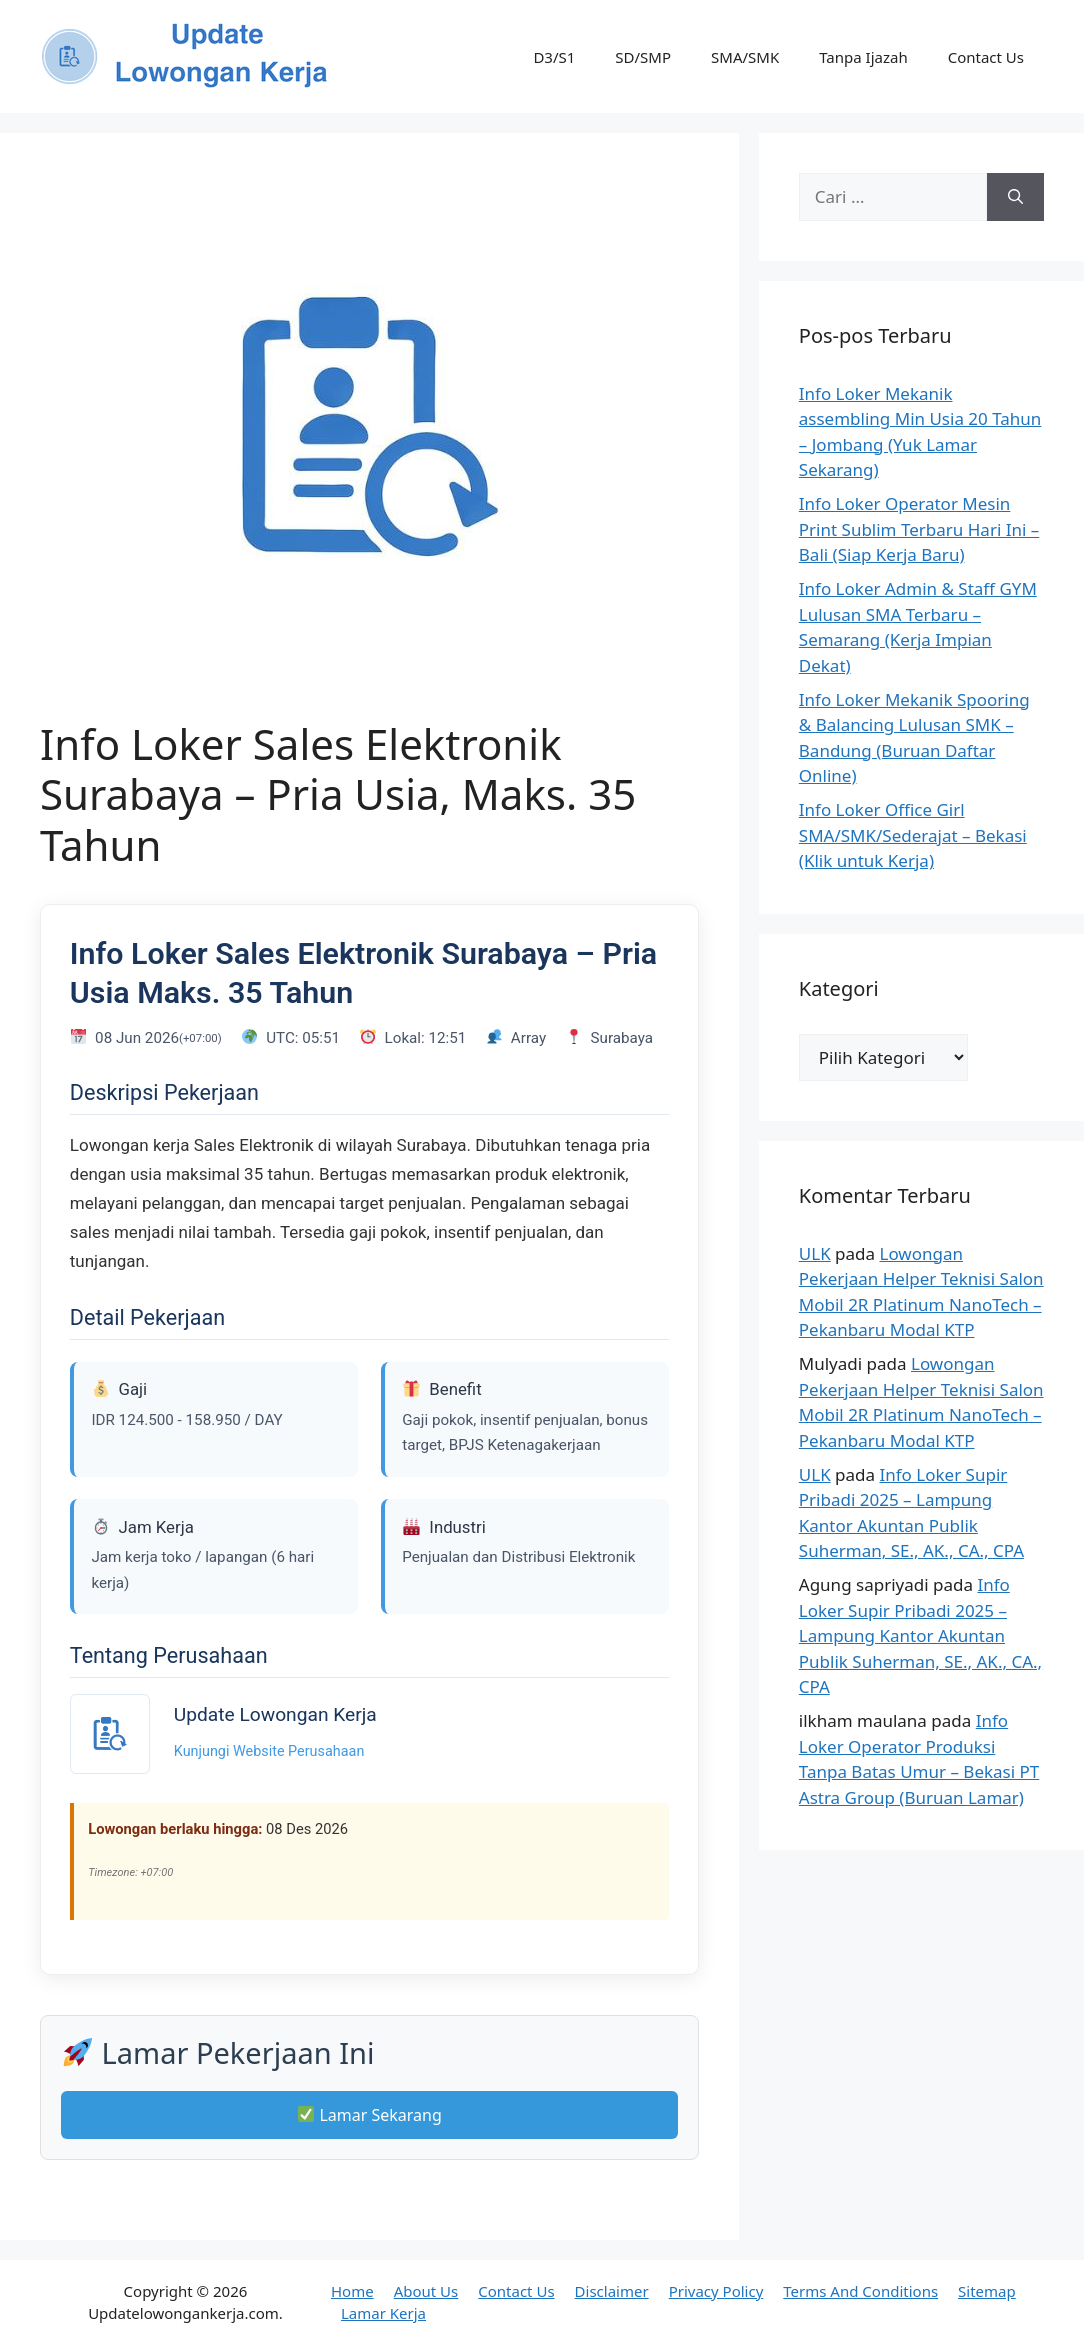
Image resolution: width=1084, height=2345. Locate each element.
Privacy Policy (716, 2291)
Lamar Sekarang (370, 2115)
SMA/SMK (745, 57)
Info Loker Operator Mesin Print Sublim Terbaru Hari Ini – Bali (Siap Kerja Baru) (919, 529)
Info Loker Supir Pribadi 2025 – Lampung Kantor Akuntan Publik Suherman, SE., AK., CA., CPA (920, 1635)
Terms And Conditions (860, 2291)
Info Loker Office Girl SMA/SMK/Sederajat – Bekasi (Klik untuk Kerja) (913, 835)
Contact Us (986, 57)
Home (352, 2291)
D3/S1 (554, 57)
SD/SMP (643, 57)
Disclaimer (612, 2291)
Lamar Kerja (383, 2313)
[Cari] (1015, 197)
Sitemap (987, 2291)
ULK (815, 1253)
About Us (426, 2291)
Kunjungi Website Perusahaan (269, 1751)
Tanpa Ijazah (863, 57)
